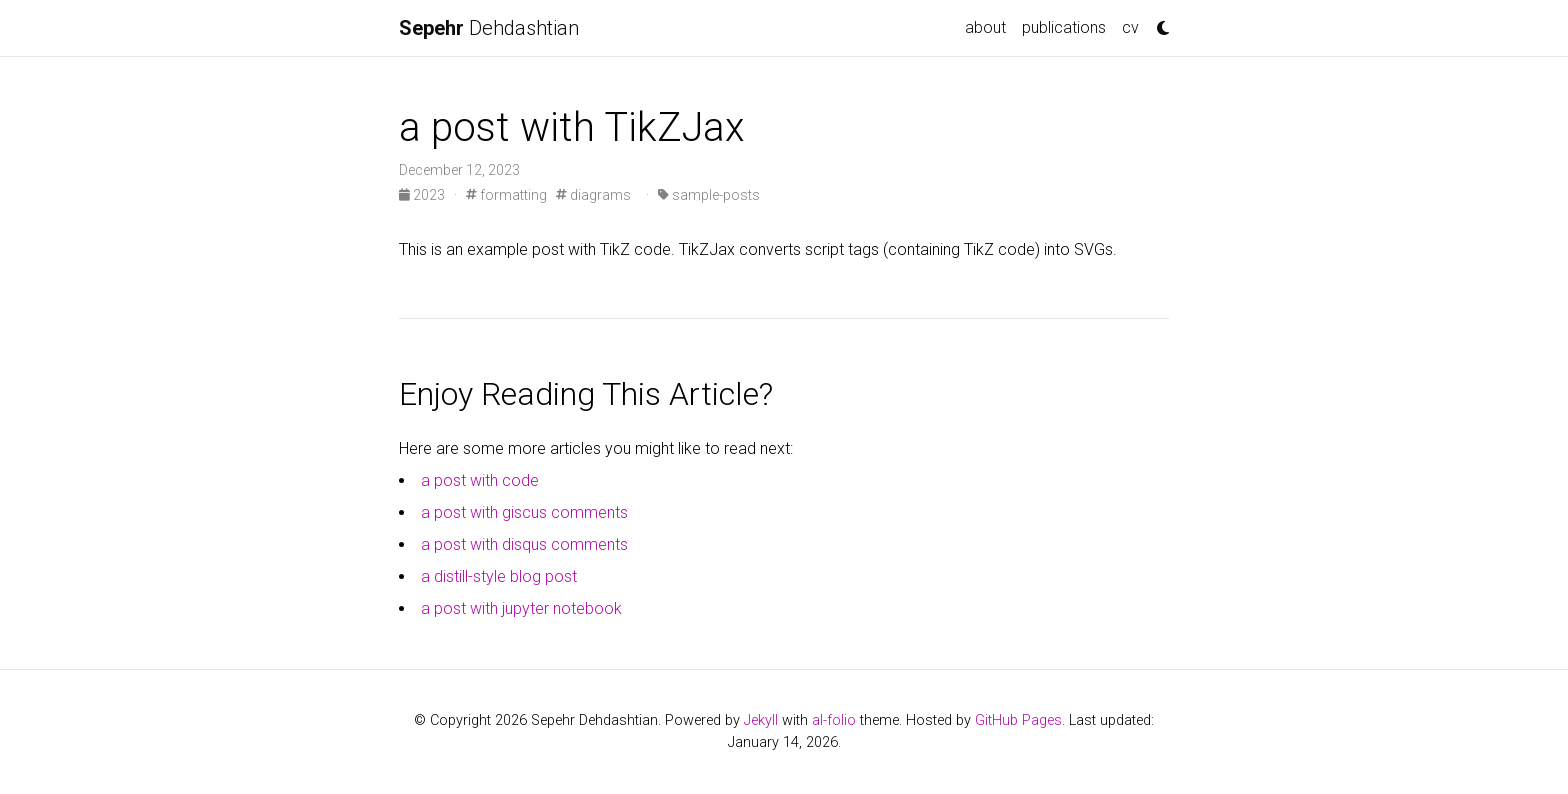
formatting (506, 195)
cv (1130, 27)
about (985, 27)
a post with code (480, 480)
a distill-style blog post (499, 576)
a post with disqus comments (524, 544)
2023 (423, 195)
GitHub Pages (1018, 720)
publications (1064, 27)
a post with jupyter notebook (521, 608)
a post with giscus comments (524, 512)
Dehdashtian (489, 28)
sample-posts (709, 195)
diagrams (593, 195)
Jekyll (761, 720)
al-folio (834, 720)
